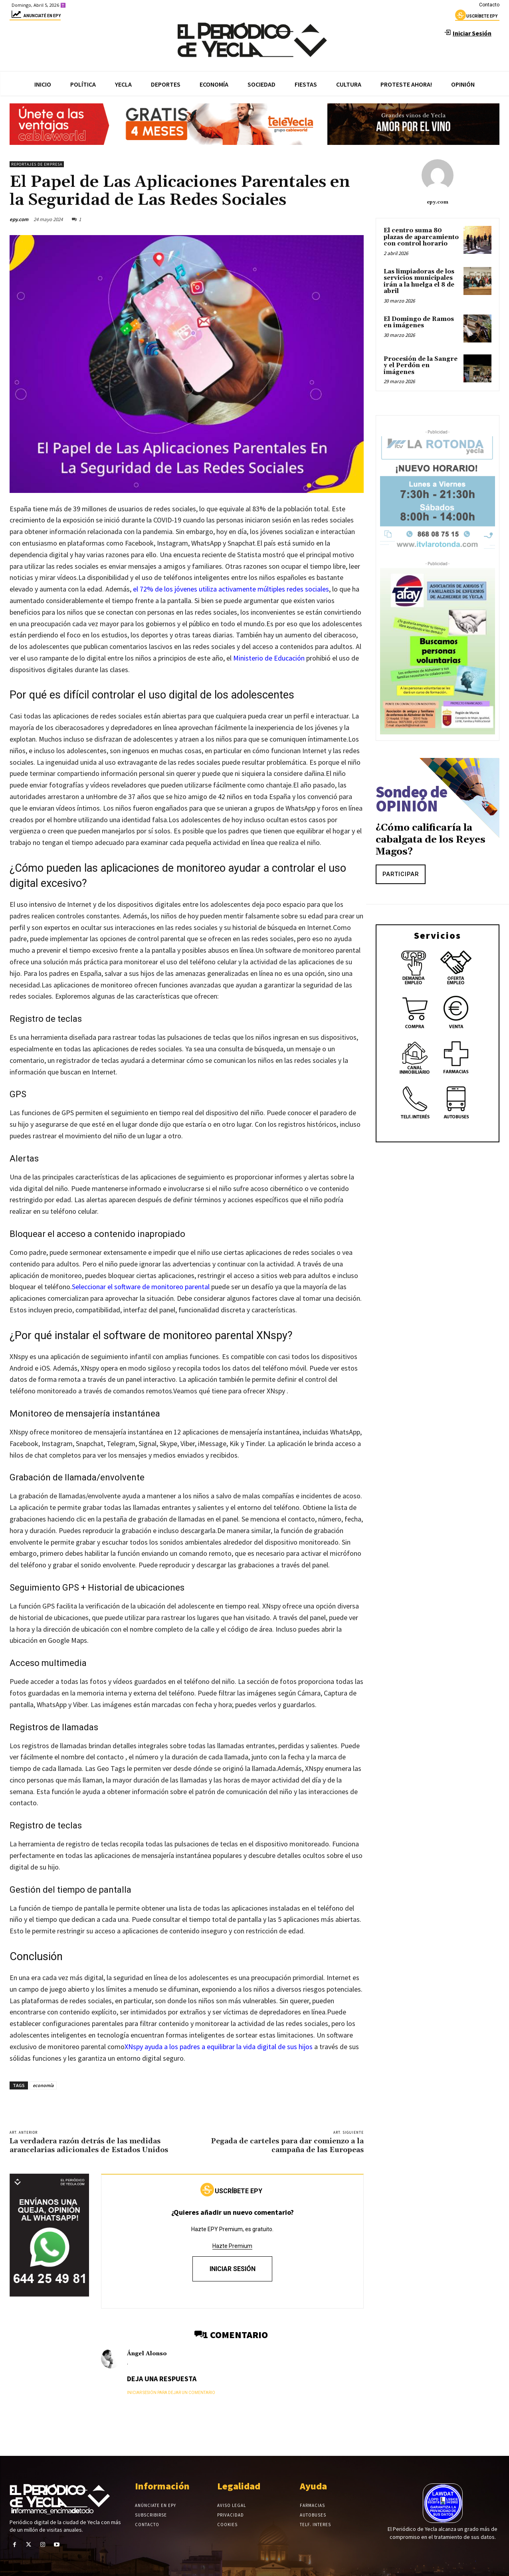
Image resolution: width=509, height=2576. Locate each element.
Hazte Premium (232, 2246)
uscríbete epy (476, 17)
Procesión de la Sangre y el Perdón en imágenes (421, 365)
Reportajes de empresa (37, 164)
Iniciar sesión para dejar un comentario (171, 2392)
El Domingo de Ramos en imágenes (419, 322)
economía (43, 2085)
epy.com (19, 219)
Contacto (489, 5)
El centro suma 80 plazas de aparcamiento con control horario (421, 237)
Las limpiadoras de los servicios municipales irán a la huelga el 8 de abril (419, 281)
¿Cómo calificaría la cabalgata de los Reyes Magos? (430, 840)
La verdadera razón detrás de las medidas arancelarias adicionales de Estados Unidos (89, 2146)
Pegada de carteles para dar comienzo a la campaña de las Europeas (287, 2146)
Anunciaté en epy (35, 17)
